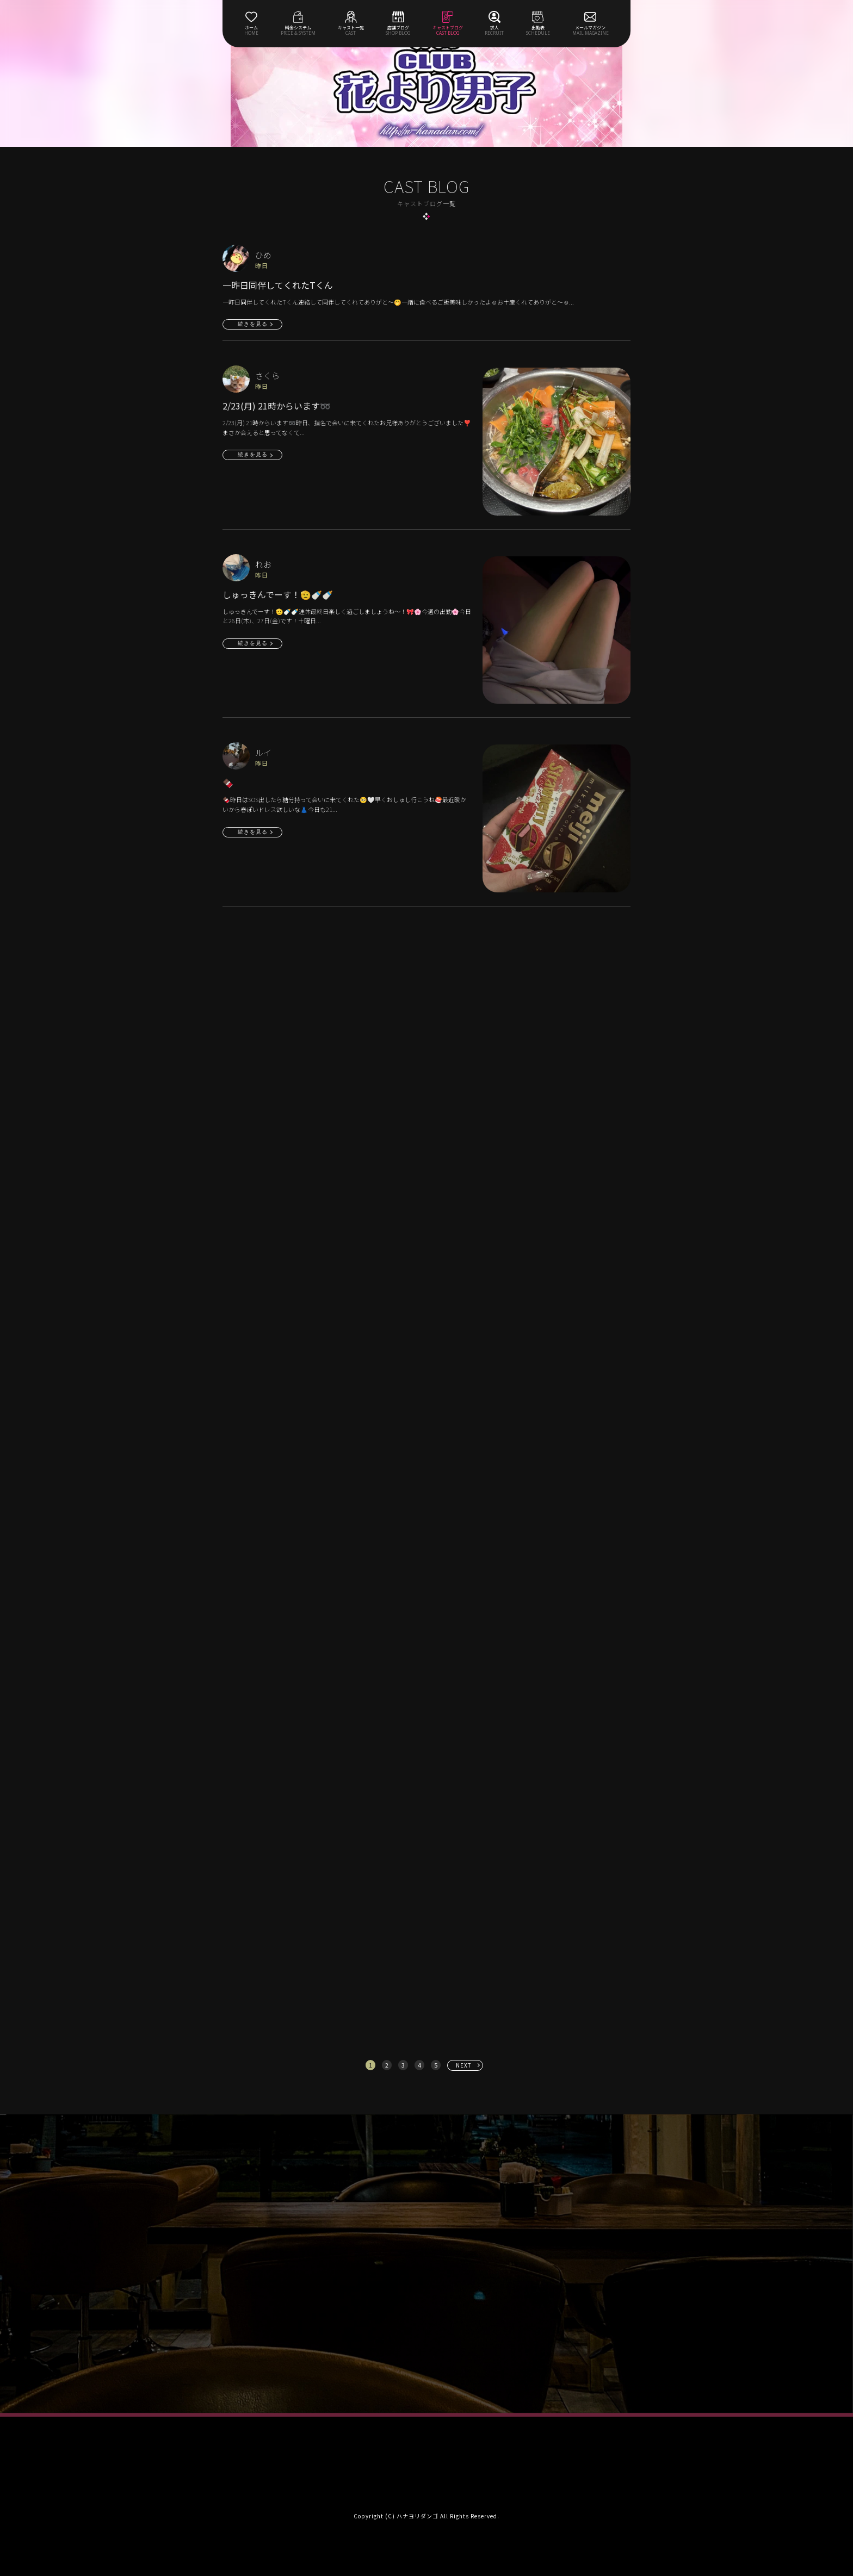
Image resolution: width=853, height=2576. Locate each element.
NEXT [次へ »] (464, 2065)
